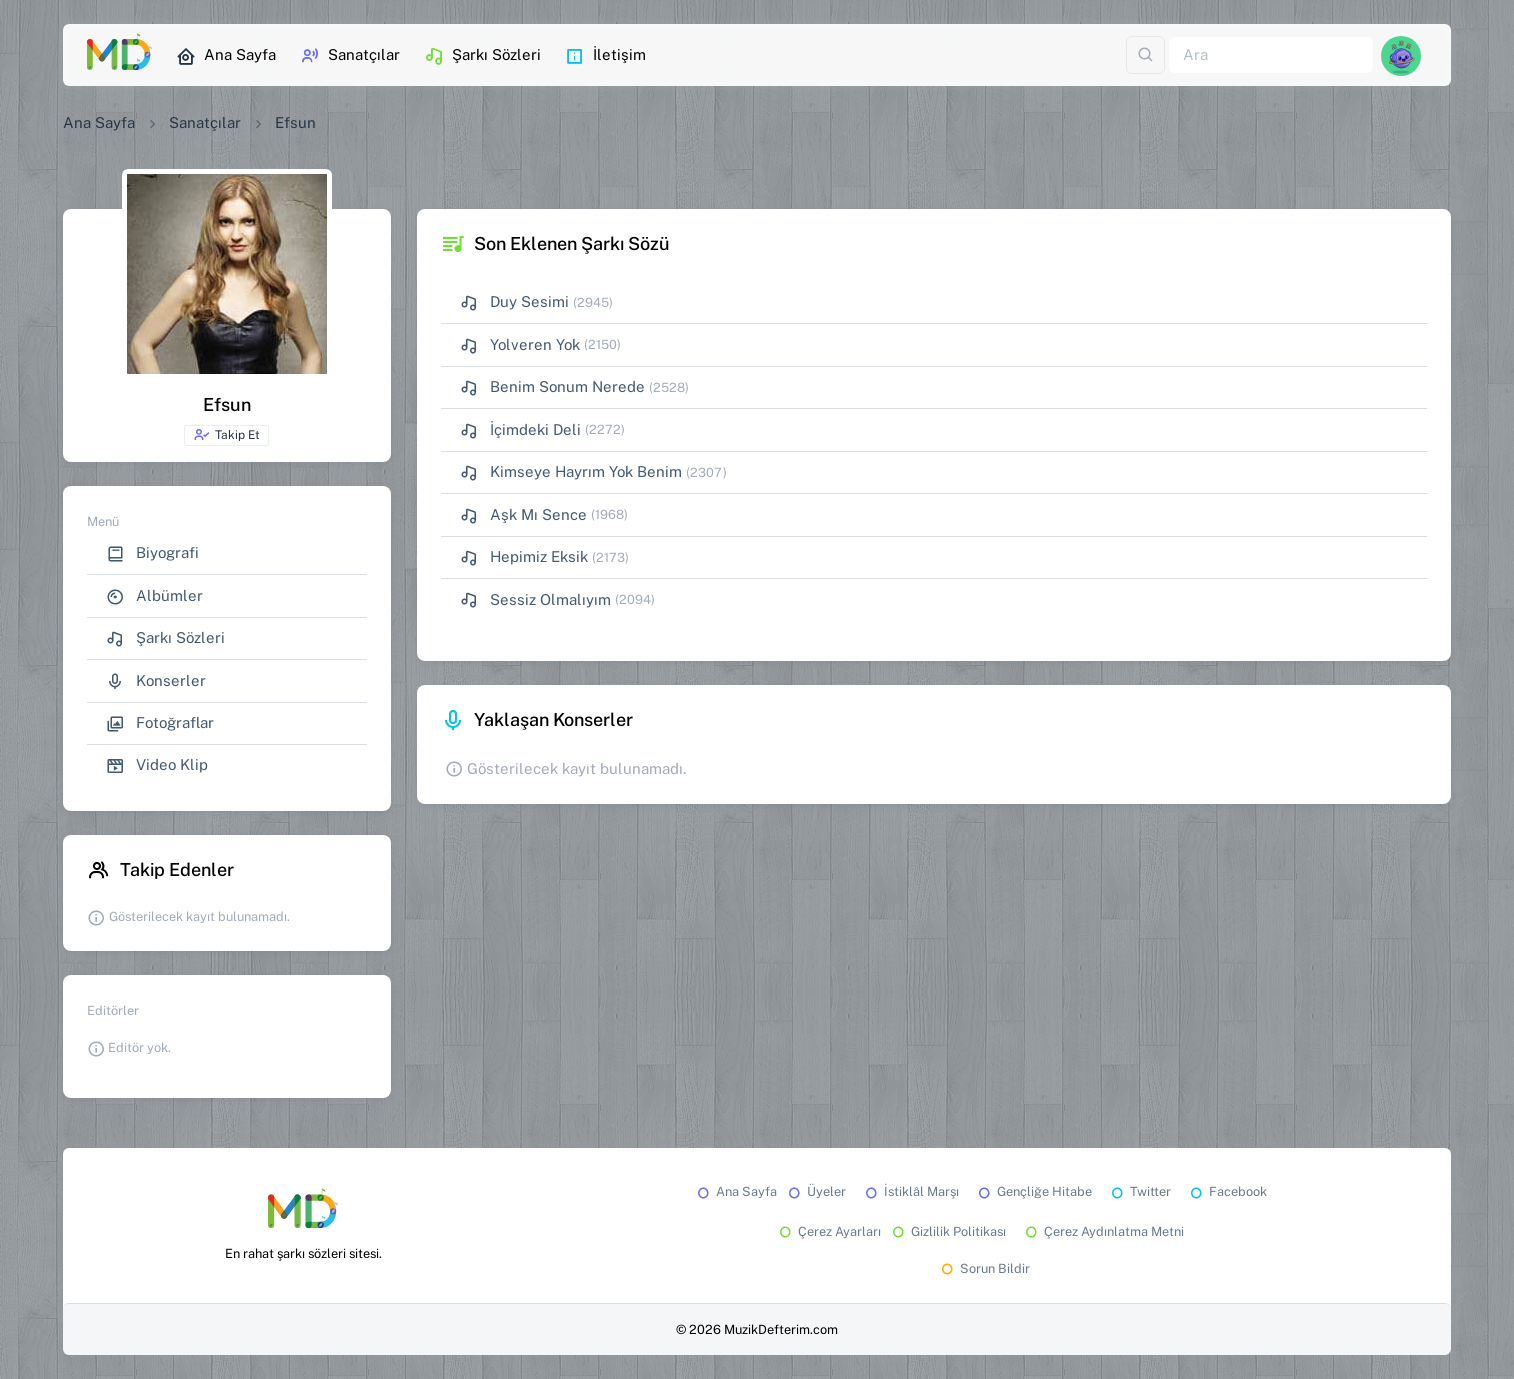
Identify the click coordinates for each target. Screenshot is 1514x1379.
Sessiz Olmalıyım (535, 600)
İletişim (605, 56)
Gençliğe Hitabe (1033, 1191)
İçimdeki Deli (520, 430)
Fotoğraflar (160, 723)
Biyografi (152, 553)
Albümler (154, 596)
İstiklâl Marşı (910, 1191)
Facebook (1227, 1191)
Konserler (156, 681)
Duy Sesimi (514, 302)
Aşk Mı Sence (523, 515)
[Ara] (1271, 55)
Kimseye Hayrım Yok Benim (571, 472)
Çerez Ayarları (828, 1231)
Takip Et (226, 435)
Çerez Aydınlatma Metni (1103, 1231)
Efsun (295, 122)
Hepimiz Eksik (524, 557)
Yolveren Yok (520, 345)
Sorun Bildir (984, 1268)
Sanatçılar (350, 56)
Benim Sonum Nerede (552, 387)
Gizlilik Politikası (947, 1231)
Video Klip (157, 765)
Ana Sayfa (226, 56)
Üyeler (815, 1191)
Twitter (1139, 1191)
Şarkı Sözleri (482, 56)
